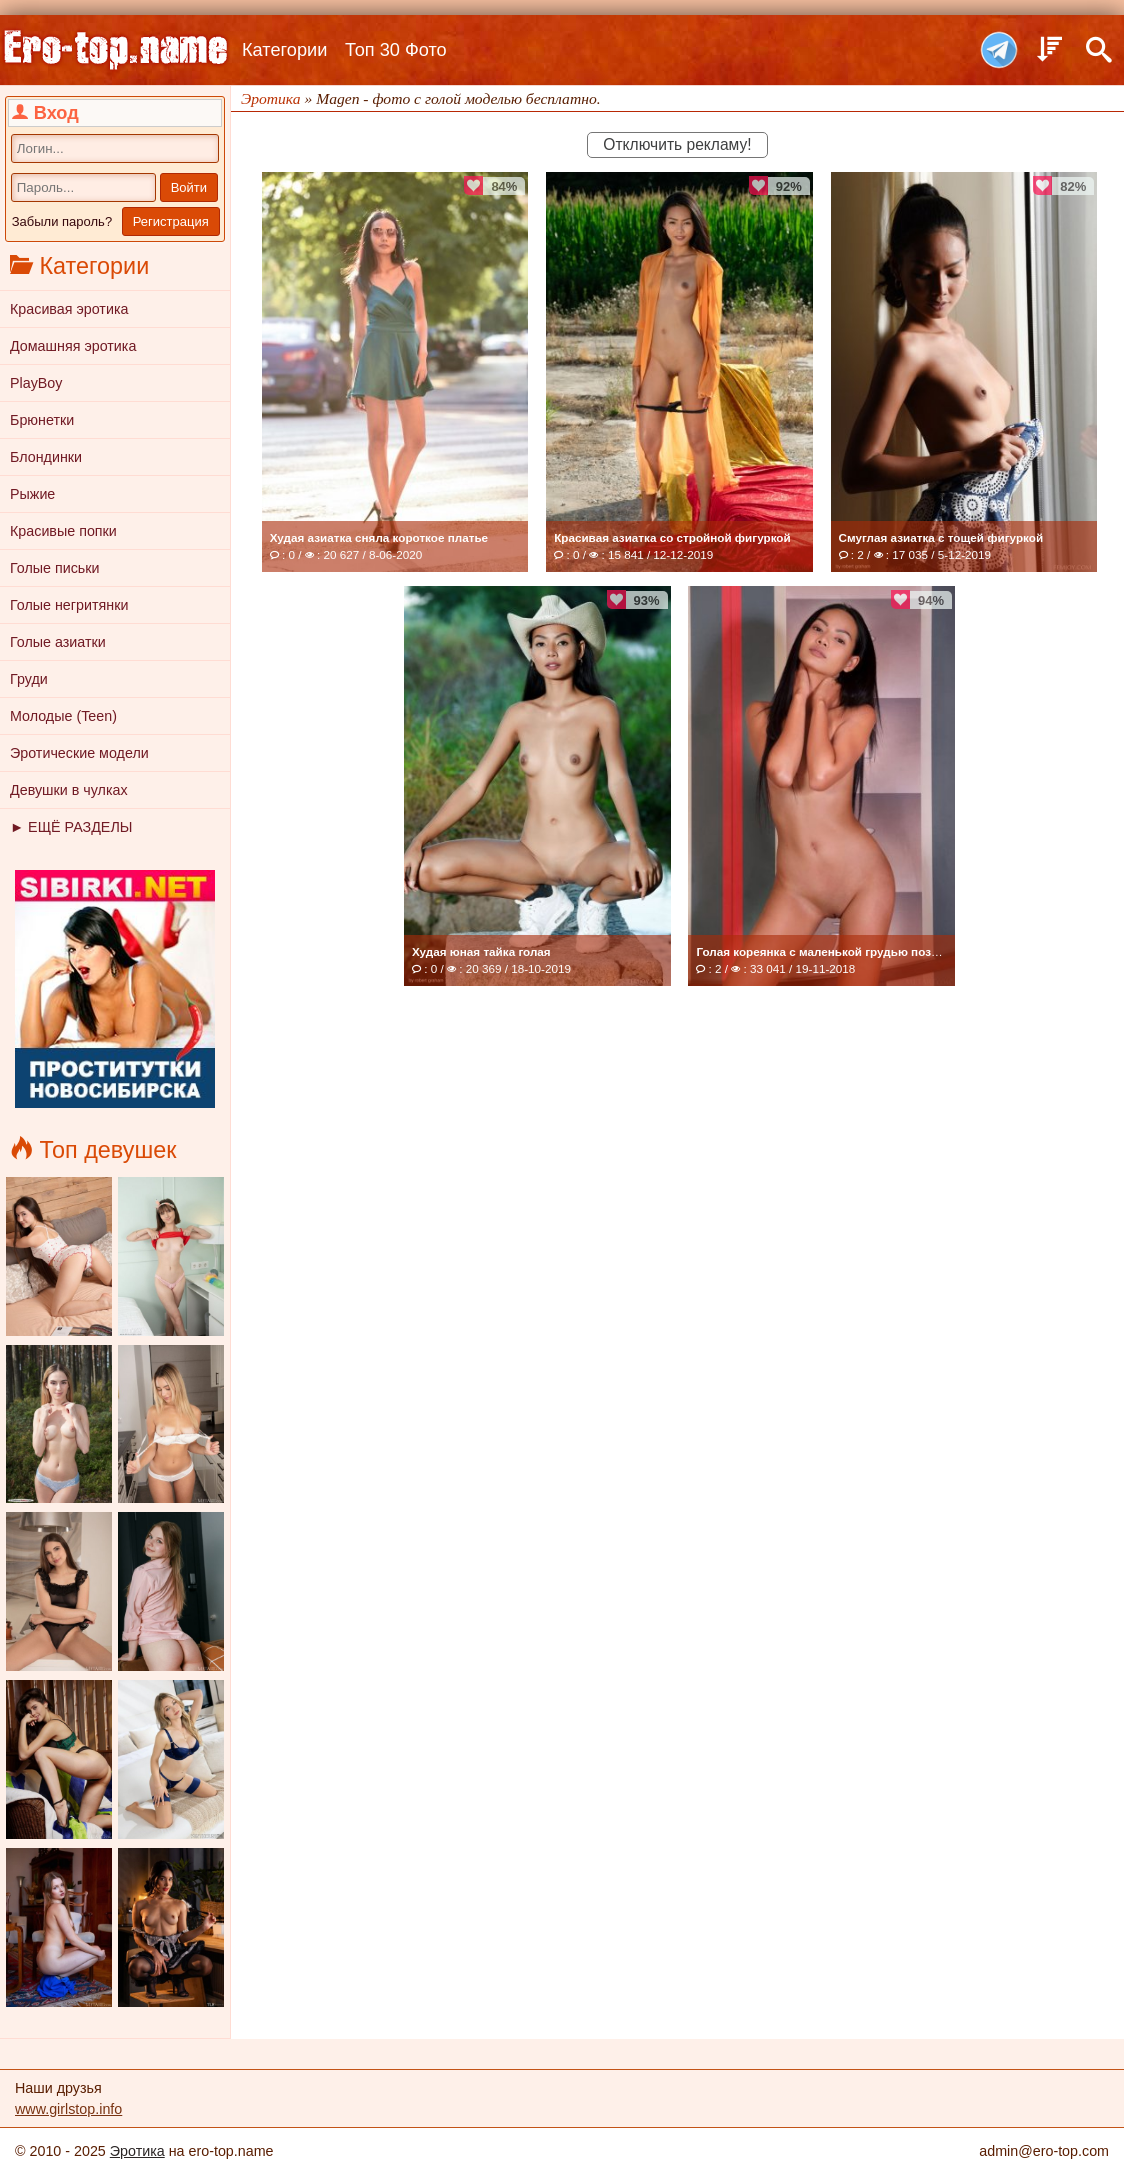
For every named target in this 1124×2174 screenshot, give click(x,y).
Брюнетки (42, 420)
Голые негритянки (69, 605)
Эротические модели (79, 753)
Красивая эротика (69, 309)
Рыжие (32, 494)
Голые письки (55, 568)
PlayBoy (36, 383)
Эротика (137, 2151)
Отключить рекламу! (677, 144)
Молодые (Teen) (63, 716)
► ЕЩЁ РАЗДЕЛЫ (71, 827)
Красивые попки (63, 531)
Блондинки (46, 457)
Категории (284, 50)
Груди (29, 679)
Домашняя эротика (73, 346)
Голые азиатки (58, 642)
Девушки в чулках (69, 790)
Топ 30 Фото (396, 50)
